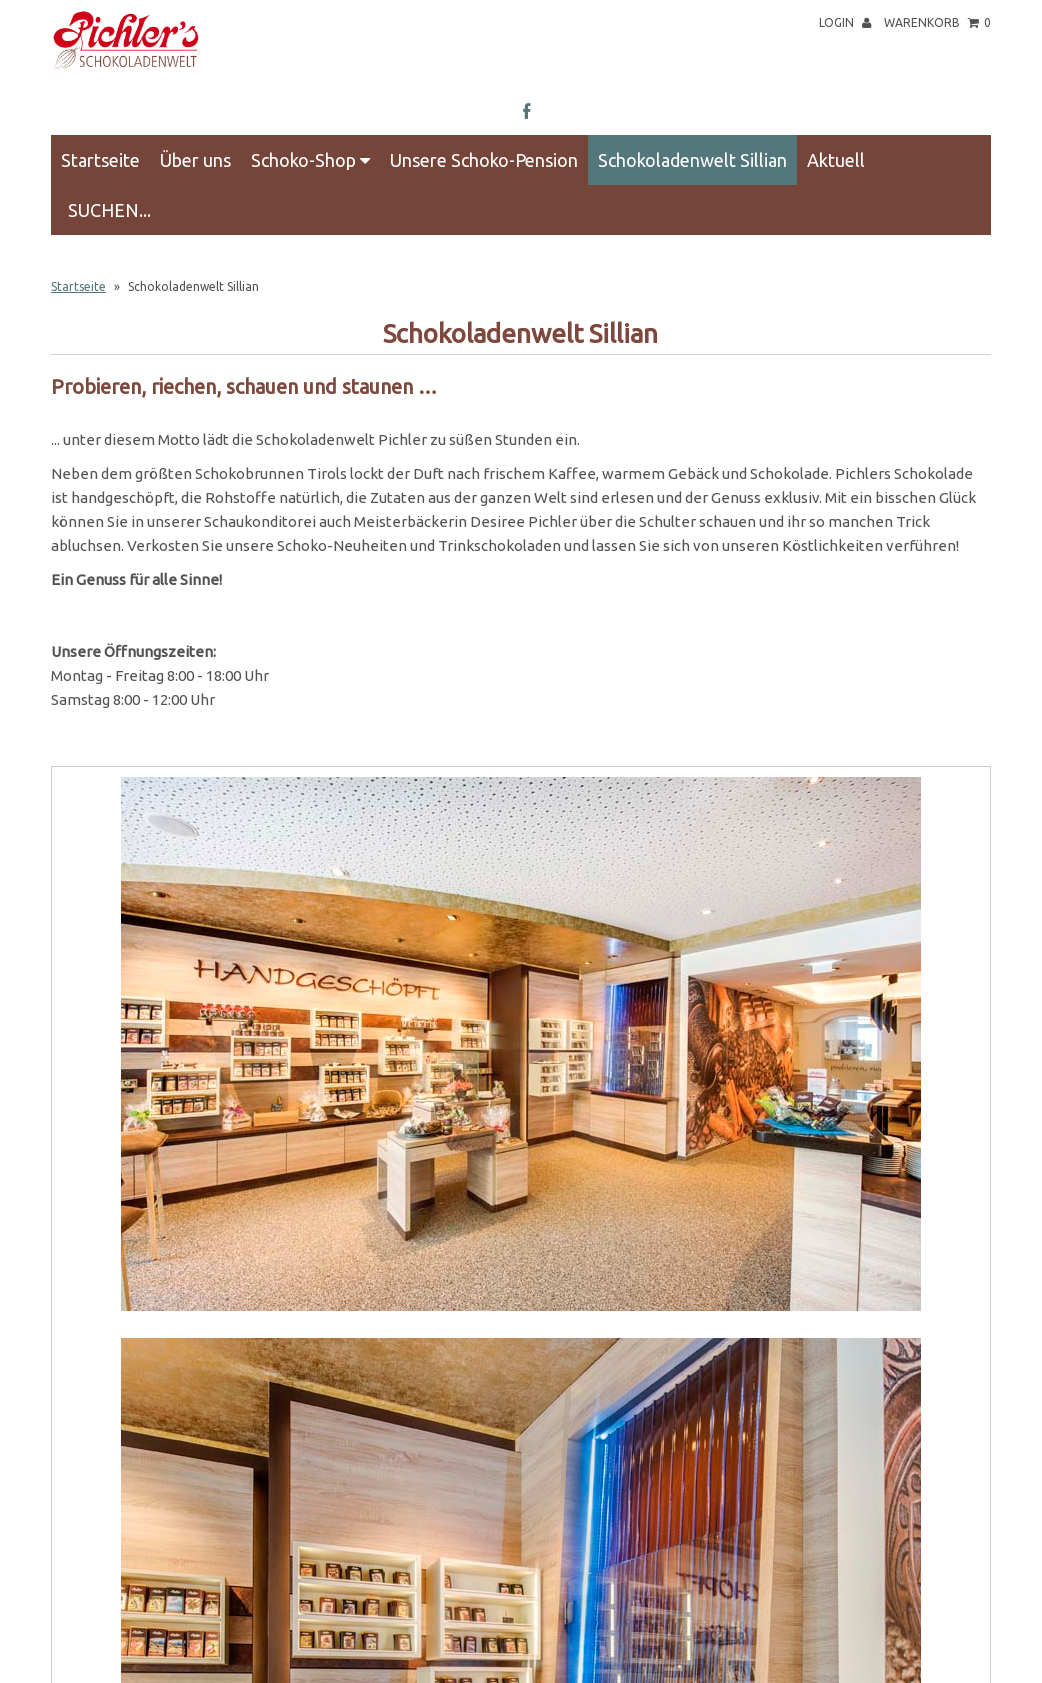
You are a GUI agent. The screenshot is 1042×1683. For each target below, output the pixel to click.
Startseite (100, 160)
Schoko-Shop (310, 160)
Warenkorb (937, 22)
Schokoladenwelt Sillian (692, 160)
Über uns (195, 160)
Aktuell (836, 160)
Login (845, 22)
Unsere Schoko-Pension (484, 160)
